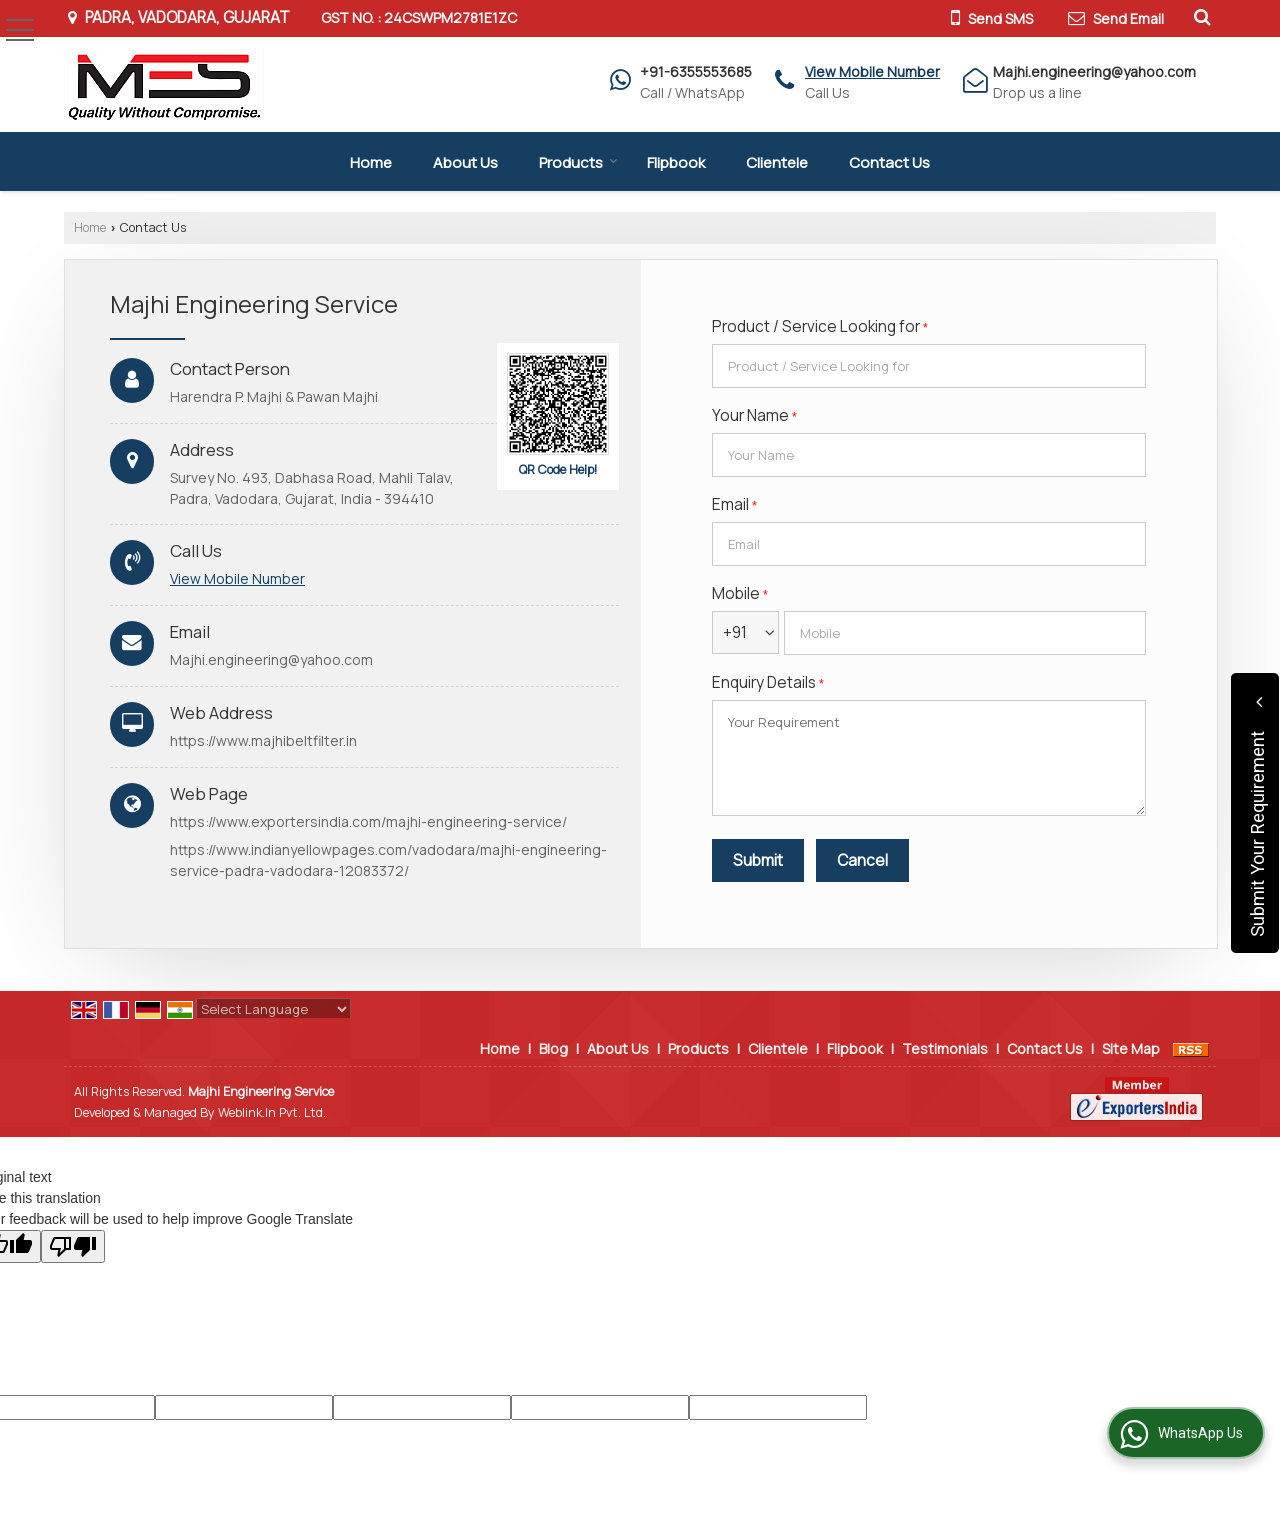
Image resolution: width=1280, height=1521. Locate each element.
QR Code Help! (558, 469)
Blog (553, 1048)
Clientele (777, 162)
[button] (872, 71)
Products (578, 162)
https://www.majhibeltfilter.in (263, 740)
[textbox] (929, 366)
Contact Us (889, 162)
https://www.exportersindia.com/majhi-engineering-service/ (368, 821)
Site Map (1131, 1048)
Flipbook (676, 162)
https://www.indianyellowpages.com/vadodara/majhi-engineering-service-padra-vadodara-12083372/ (388, 860)
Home (371, 162)
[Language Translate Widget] (273, 1009)
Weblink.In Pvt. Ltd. (272, 1112)
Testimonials (945, 1048)
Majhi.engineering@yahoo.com (1094, 71)
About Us (465, 162)
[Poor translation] (73, 1246)
